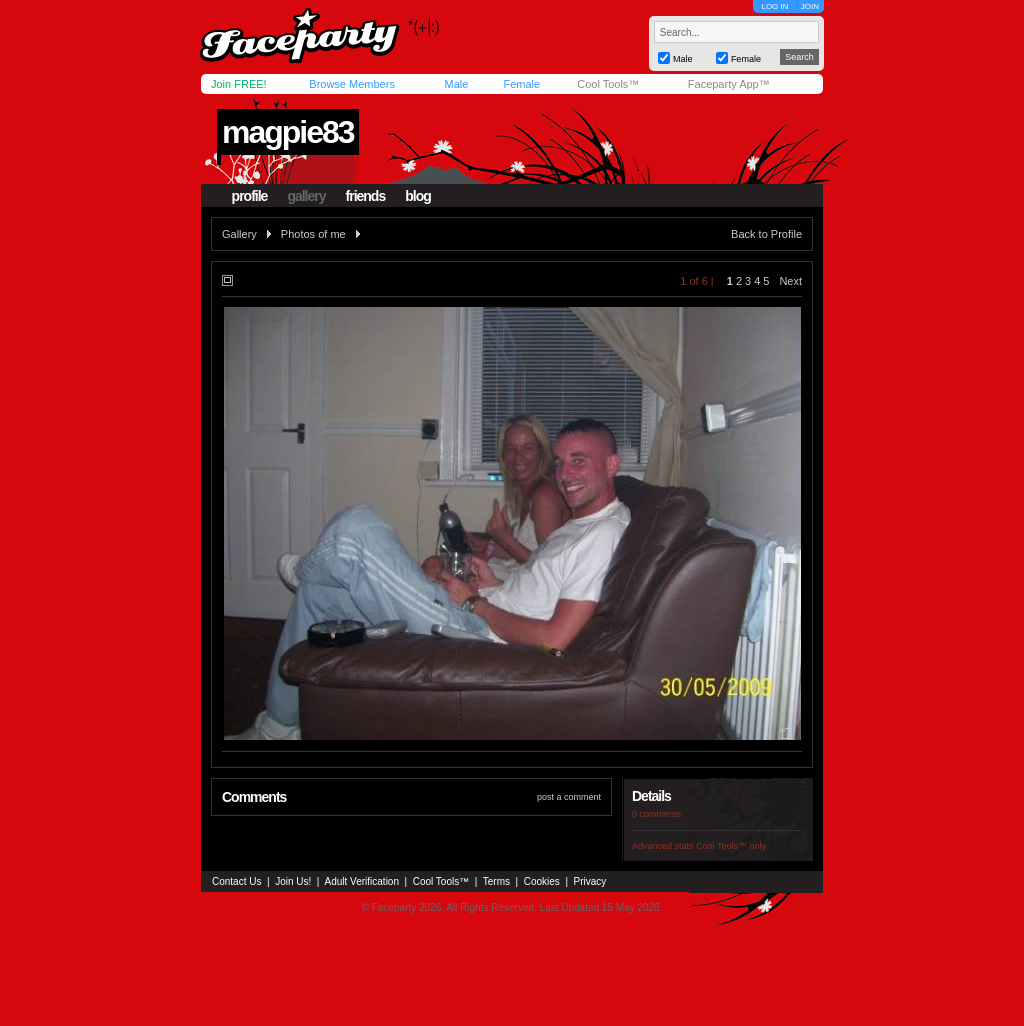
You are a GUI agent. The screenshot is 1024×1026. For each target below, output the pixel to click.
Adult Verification (361, 881)
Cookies (542, 881)
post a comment (569, 797)
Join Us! (293, 881)
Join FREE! (239, 84)
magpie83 (288, 132)
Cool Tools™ (608, 84)
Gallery (239, 234)
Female (521, 84)
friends (366, 196)
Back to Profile (766, 234)
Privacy (590, 881)
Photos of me (313, 234)
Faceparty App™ (729, 84)
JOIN (810, 6)
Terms (496, 881)
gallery (306, 196)
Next (790, 281)
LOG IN (774, 6)
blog (418, 196)
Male (456, 84)
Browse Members (352, 84)
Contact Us (236, 881)
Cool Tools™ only (731, 846)
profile (250, 196)
